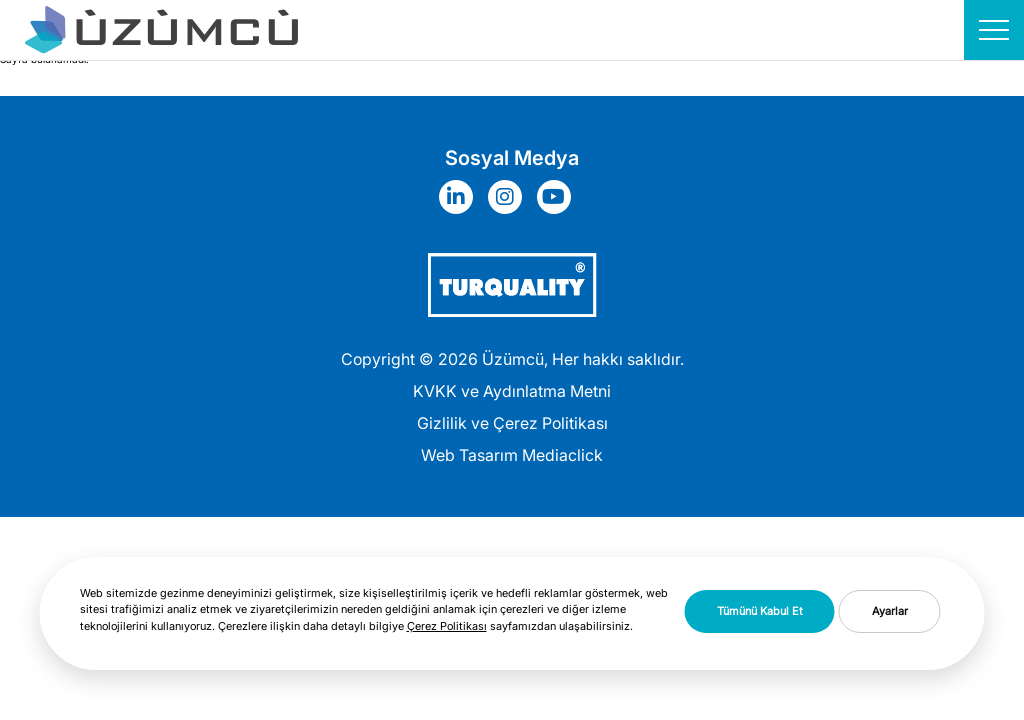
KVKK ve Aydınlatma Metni (512, 391)
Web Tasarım (469, 455)
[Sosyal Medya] (461, 197)
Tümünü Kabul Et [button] (760, 611)
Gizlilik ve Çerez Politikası (512, 423)
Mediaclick (562, 455)
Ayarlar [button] (890, 611)
